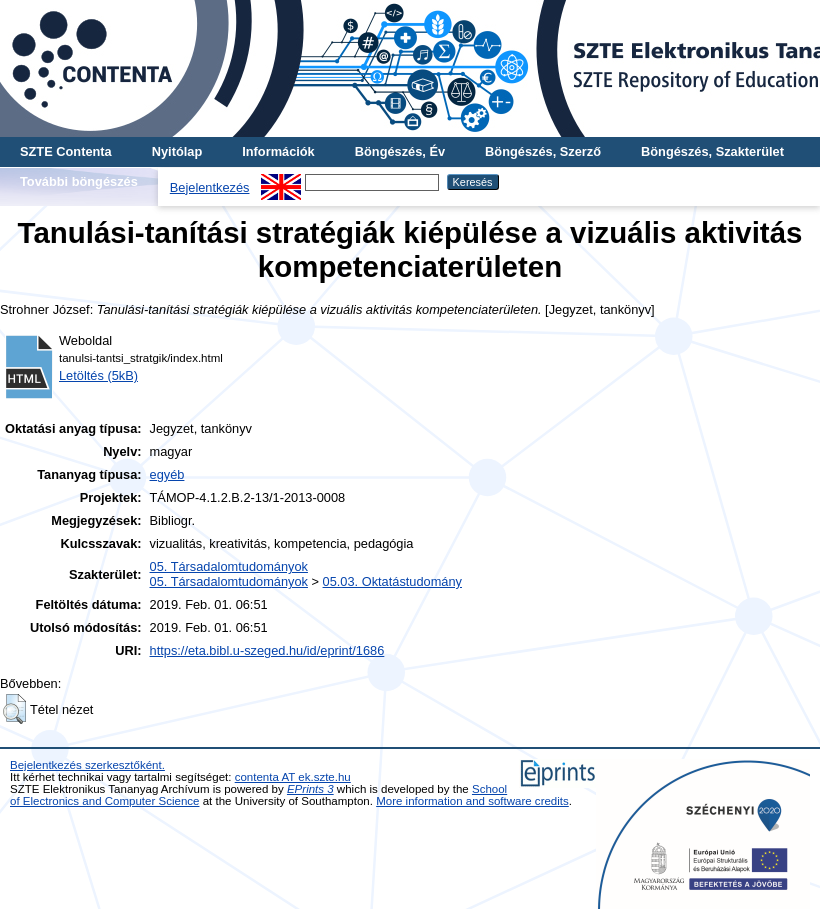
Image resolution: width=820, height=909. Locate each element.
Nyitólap (177, 151)
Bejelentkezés (210, 187)
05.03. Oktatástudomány (392, 581)
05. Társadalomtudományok (229, 566)
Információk (278, 151)
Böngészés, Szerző (543, 151)
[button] (14, 709)
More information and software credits (472, 801)
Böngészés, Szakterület (712, 151)
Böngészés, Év (400, 151)
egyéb (167, 474)
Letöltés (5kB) (98, 375)
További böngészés (79, 181)
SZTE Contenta (66, 151)
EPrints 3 (310, 789)
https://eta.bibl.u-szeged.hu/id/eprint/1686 (267, 650)
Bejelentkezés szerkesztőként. (87, 765)
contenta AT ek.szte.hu (293, 777)
